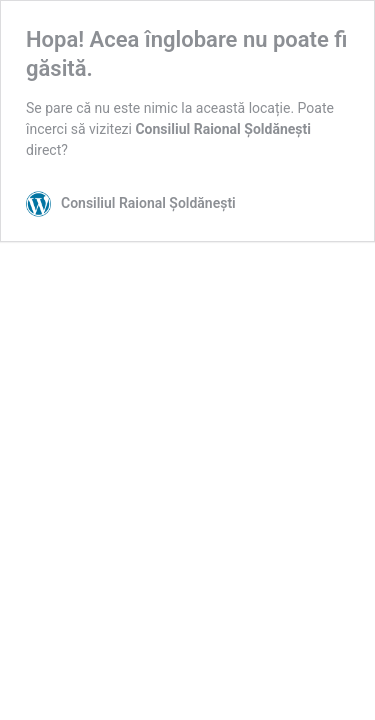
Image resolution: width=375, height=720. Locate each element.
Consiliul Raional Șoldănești (222, 129)
